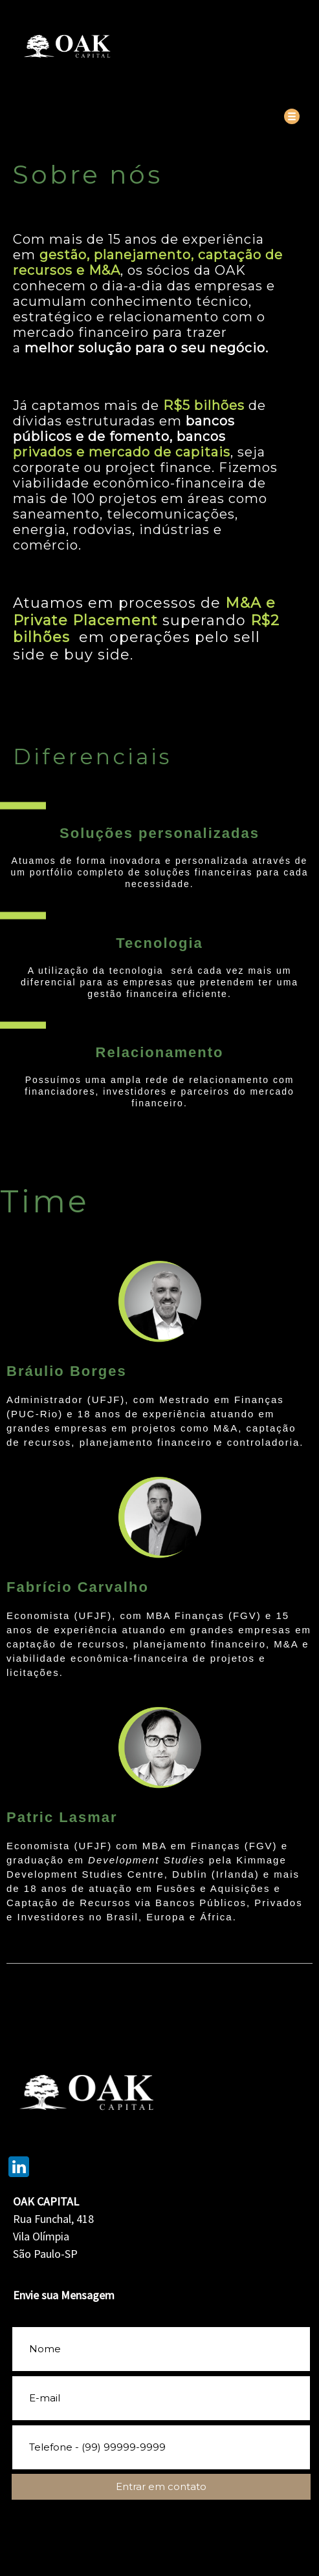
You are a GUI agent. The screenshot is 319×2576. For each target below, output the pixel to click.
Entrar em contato (161, 2486)
